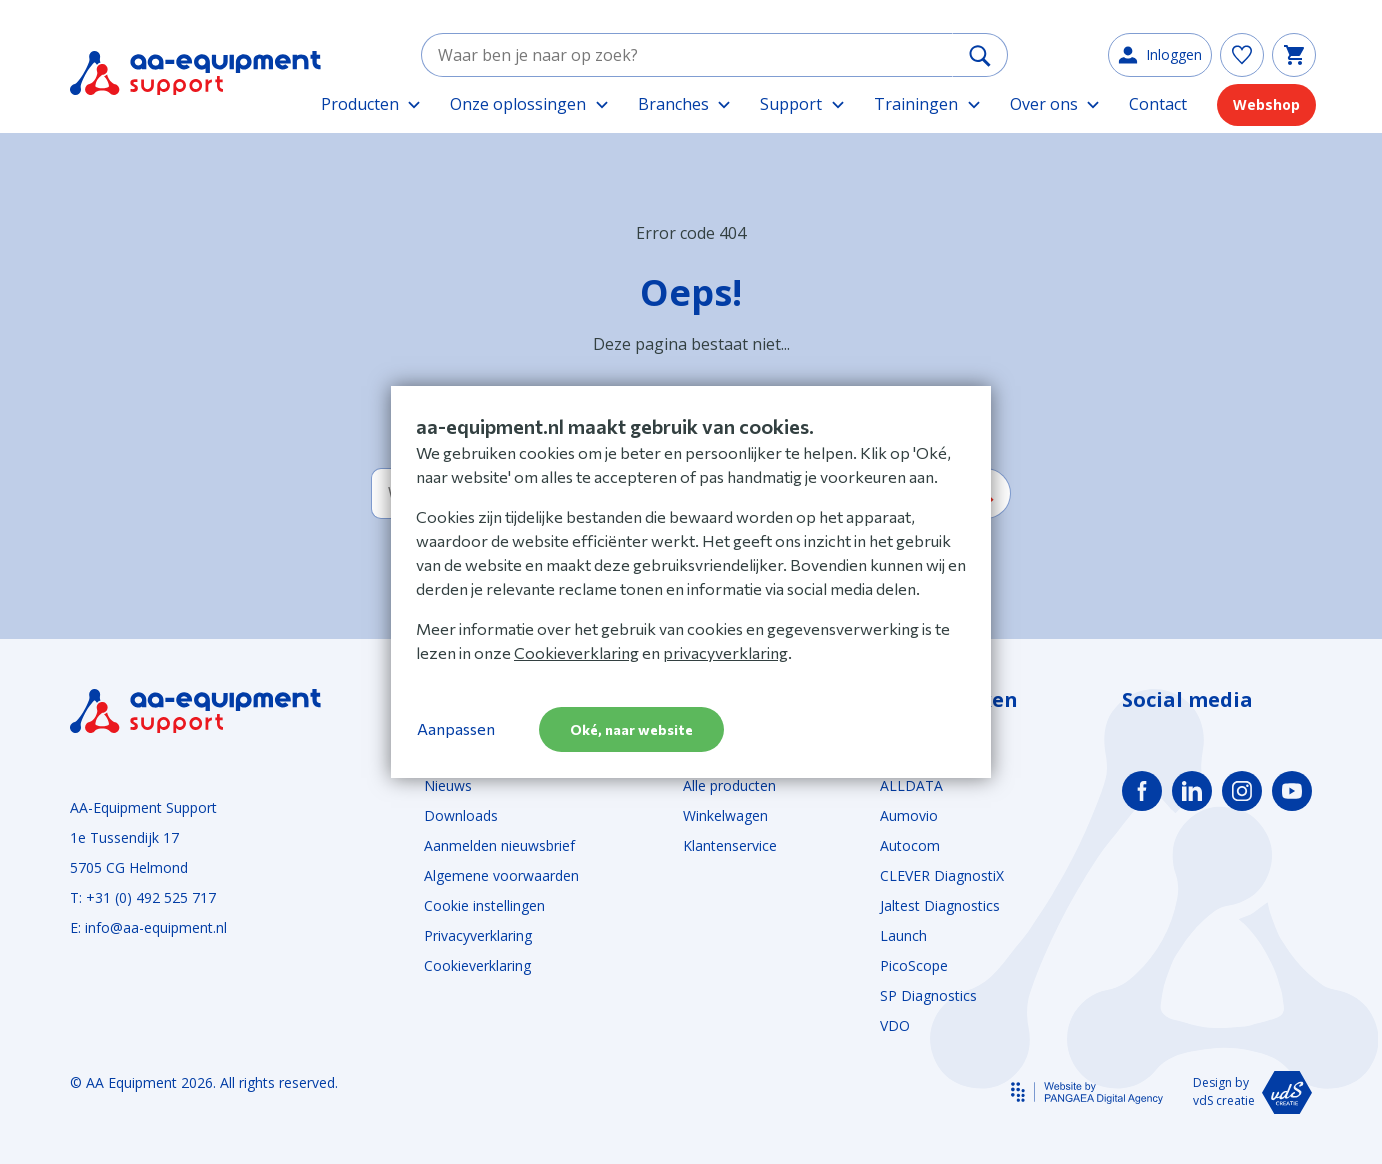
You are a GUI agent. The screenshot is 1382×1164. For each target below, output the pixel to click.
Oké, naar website (631, 729)
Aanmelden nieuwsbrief (499, 845)
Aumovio (909, 815)
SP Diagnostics (928, 995)
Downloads (461, 815)
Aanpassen (456, 728)
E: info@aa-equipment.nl (148, 927)
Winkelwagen (725, 815)
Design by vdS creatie (1252, 1092)
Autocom (910, 845)
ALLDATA (911, 785)
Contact (1158, 109)
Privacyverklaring (478, 935)
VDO (895, 1025)
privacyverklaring (725, 652)
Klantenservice (730, 845)
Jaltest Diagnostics (940, 905)
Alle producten (729, 785)
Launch (903, 935)
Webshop (1266, 109)
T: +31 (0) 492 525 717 (143, 897)
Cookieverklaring (477, 965)
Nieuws (448, 785)
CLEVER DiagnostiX (942, 875)
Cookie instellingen (484, 905)
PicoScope (914, 965)
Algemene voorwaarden (501, 875)
